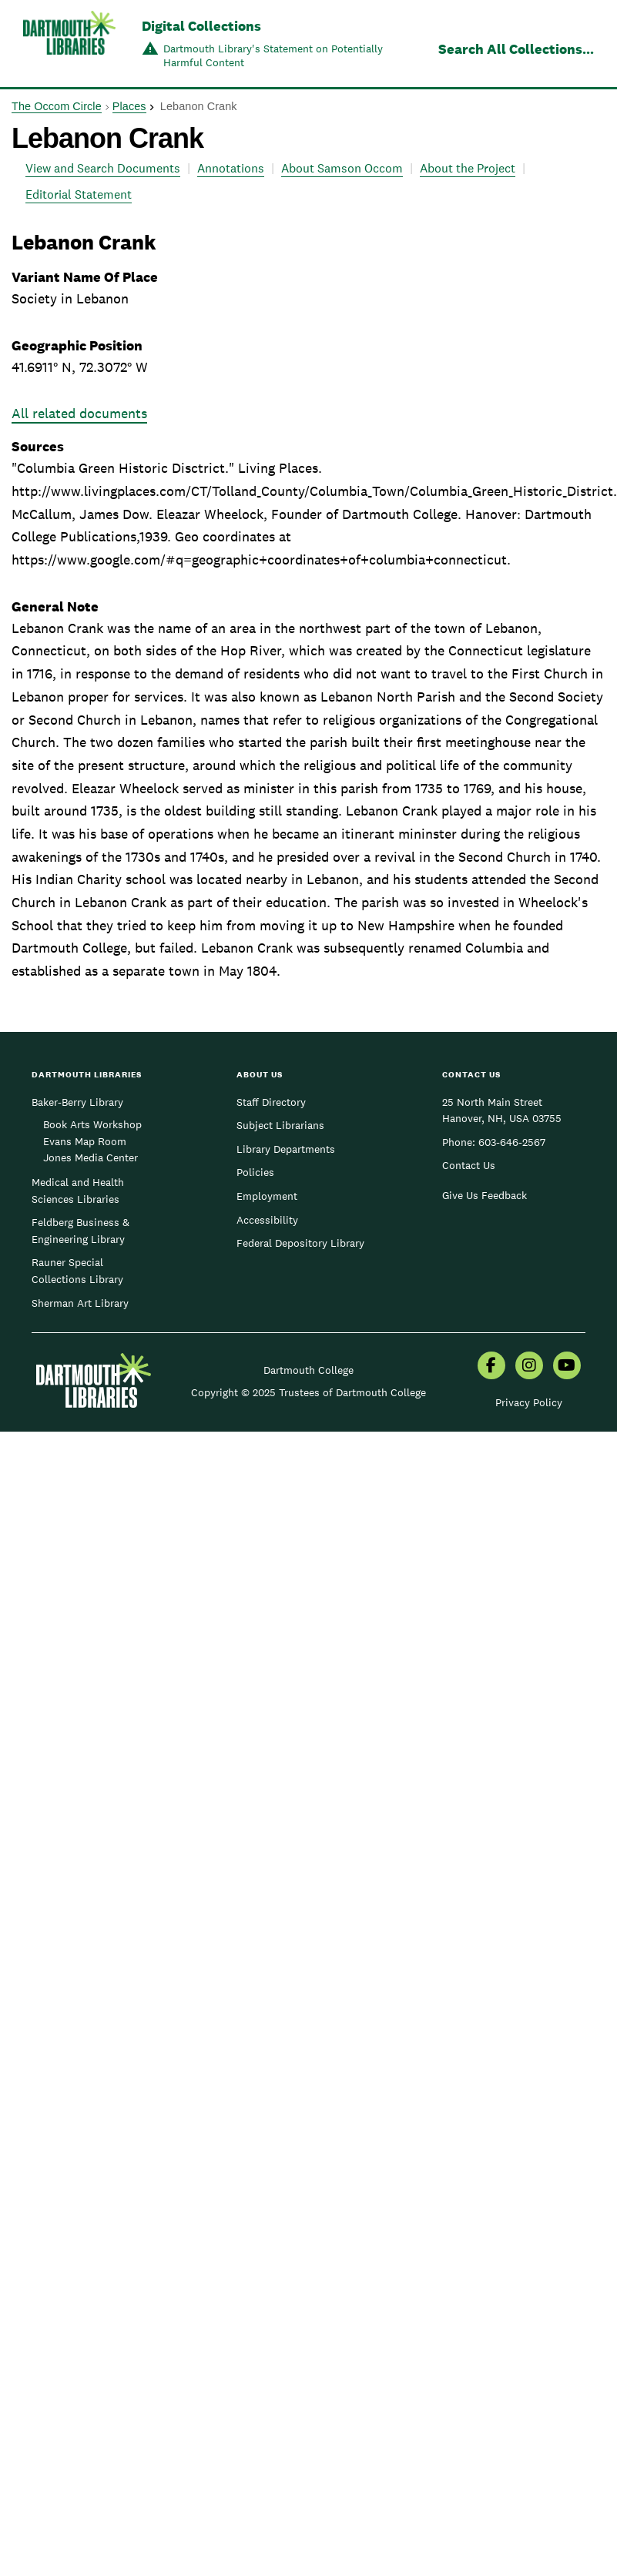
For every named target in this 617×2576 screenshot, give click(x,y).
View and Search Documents (102, 168)
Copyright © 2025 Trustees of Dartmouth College (308, 1392)
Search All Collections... (516, 49)
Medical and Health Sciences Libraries (78, 1190)
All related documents (79, 413)
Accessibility (267, 1220)
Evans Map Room (84, 1141)
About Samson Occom (342, 168)
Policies (255, 1172)
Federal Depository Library (300, 1243)
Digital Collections (201, 26)
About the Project (467, 168)
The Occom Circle (57, 106)
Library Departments (285, 1149)
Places (129, 106)
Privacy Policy (528, 1402)
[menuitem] (491, 1367)
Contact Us (468, 1165)
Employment (266, 1196)
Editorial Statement (78, 194)
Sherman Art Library (80, 1303)
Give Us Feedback (484, 1195)
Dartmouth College (308, 1370)
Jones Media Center (90, 1157)
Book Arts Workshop (92, 1124)
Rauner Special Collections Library (77, 1270)
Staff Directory (271, 1102)
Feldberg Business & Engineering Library (80, 1230)
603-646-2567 (511, 1142)
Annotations (230, 168)
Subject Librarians (280, 1125)
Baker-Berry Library (77, 1102)
